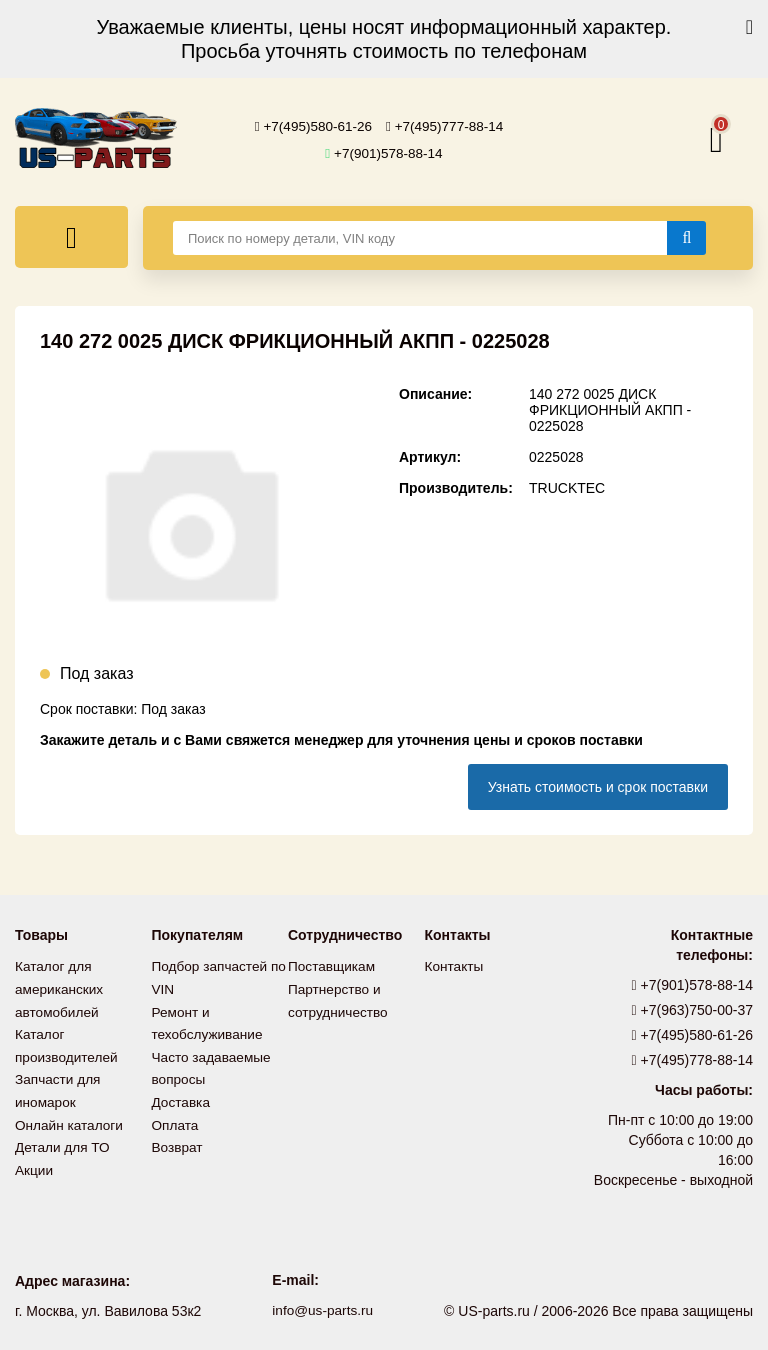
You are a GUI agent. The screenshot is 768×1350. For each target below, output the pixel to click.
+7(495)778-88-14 (693, 1060)
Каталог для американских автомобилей (60, 988)
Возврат (178, 1142)
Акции (34, 1164)
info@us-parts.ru (323, 1310)
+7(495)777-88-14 (447, 127)
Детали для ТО (63, 1142)
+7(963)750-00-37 (693, 1010)
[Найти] (686, 238)
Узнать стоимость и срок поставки (598, 787)
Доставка (182, 1098)
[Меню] (71, 237)
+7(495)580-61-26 (312, 127)
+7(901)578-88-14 (384, 153)
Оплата (176, 1120)
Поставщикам (333, 966)
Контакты (455, 966)
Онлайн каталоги (70, 1120)
